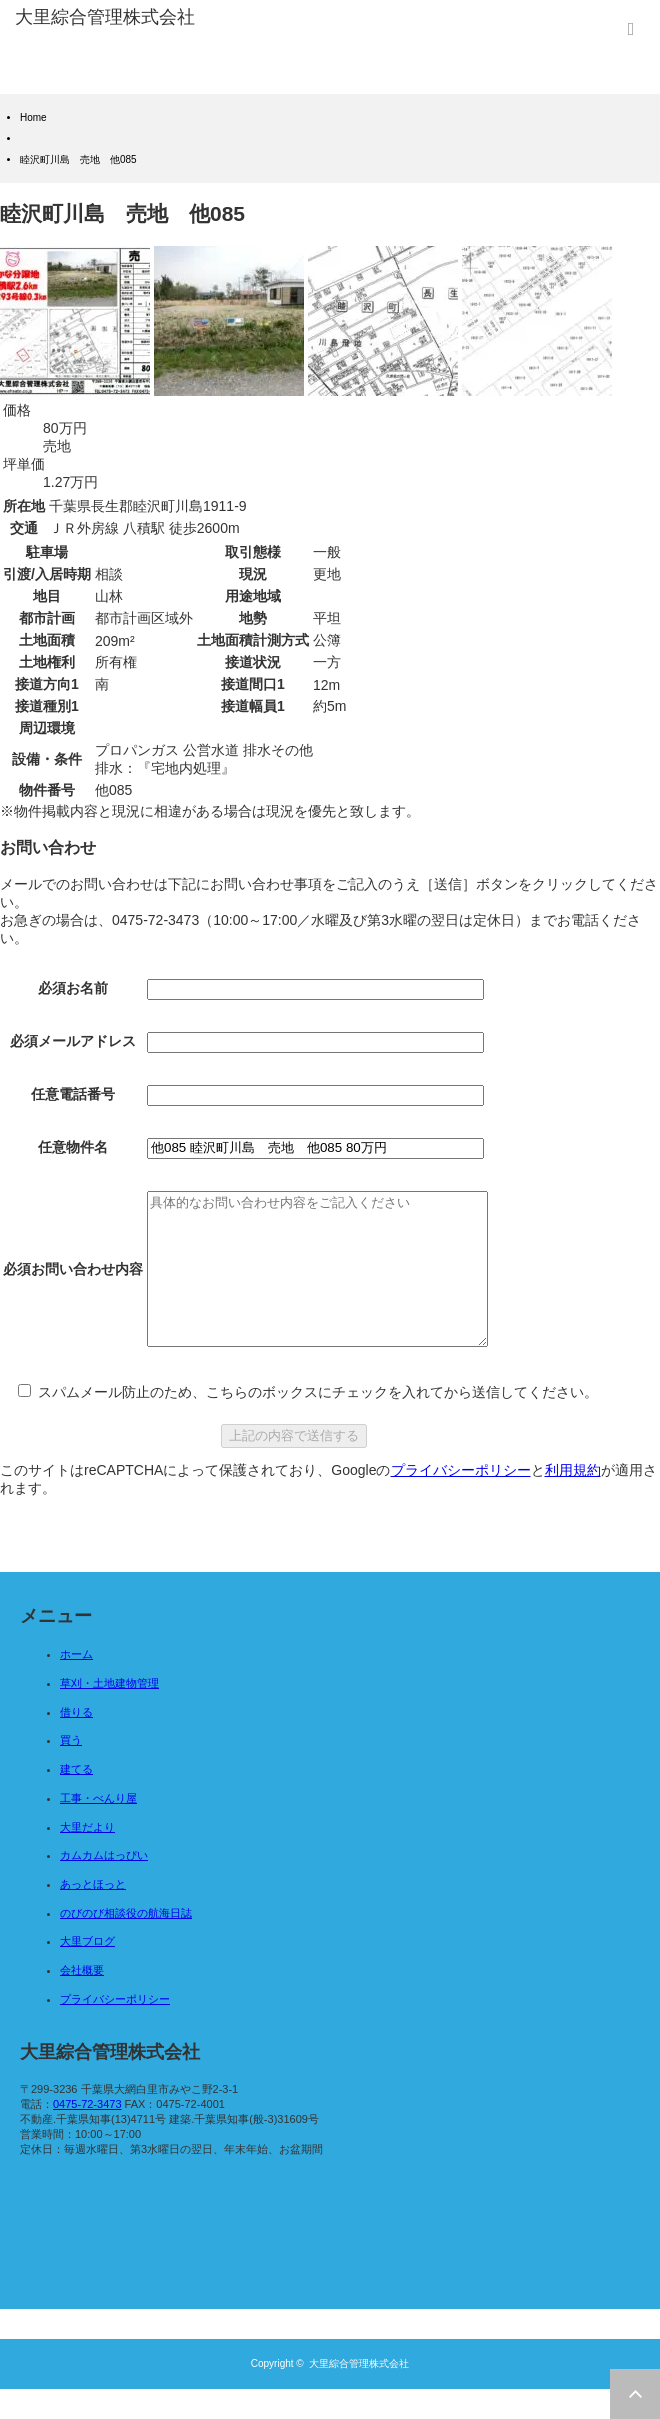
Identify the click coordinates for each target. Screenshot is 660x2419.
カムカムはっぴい (104, 1885)
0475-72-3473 (87, 2134)
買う (71, 1770)
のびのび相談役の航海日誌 (126, 1943)
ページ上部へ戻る (635, 2394)
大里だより (87, 1857)
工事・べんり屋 (98, 1828)
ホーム (76, 1684)
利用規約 (573, 1500)
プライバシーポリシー (461, 1500)
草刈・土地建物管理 (109, 1713)
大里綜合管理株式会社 (359, 2393)
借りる (76, 1742)
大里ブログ (87, 1971)
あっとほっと (93, 1914)
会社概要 (82, 2000)
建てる (76, 1799)
